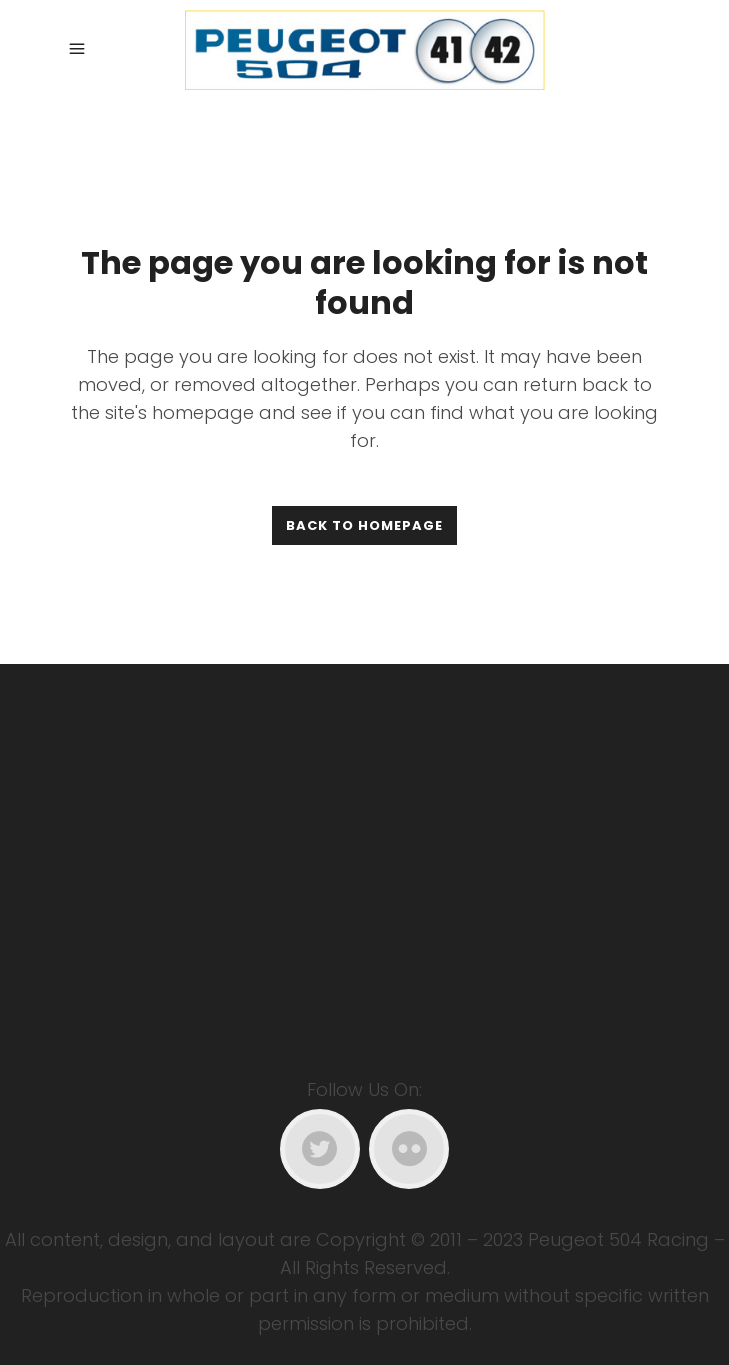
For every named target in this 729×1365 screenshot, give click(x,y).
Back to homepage (364, 525)
